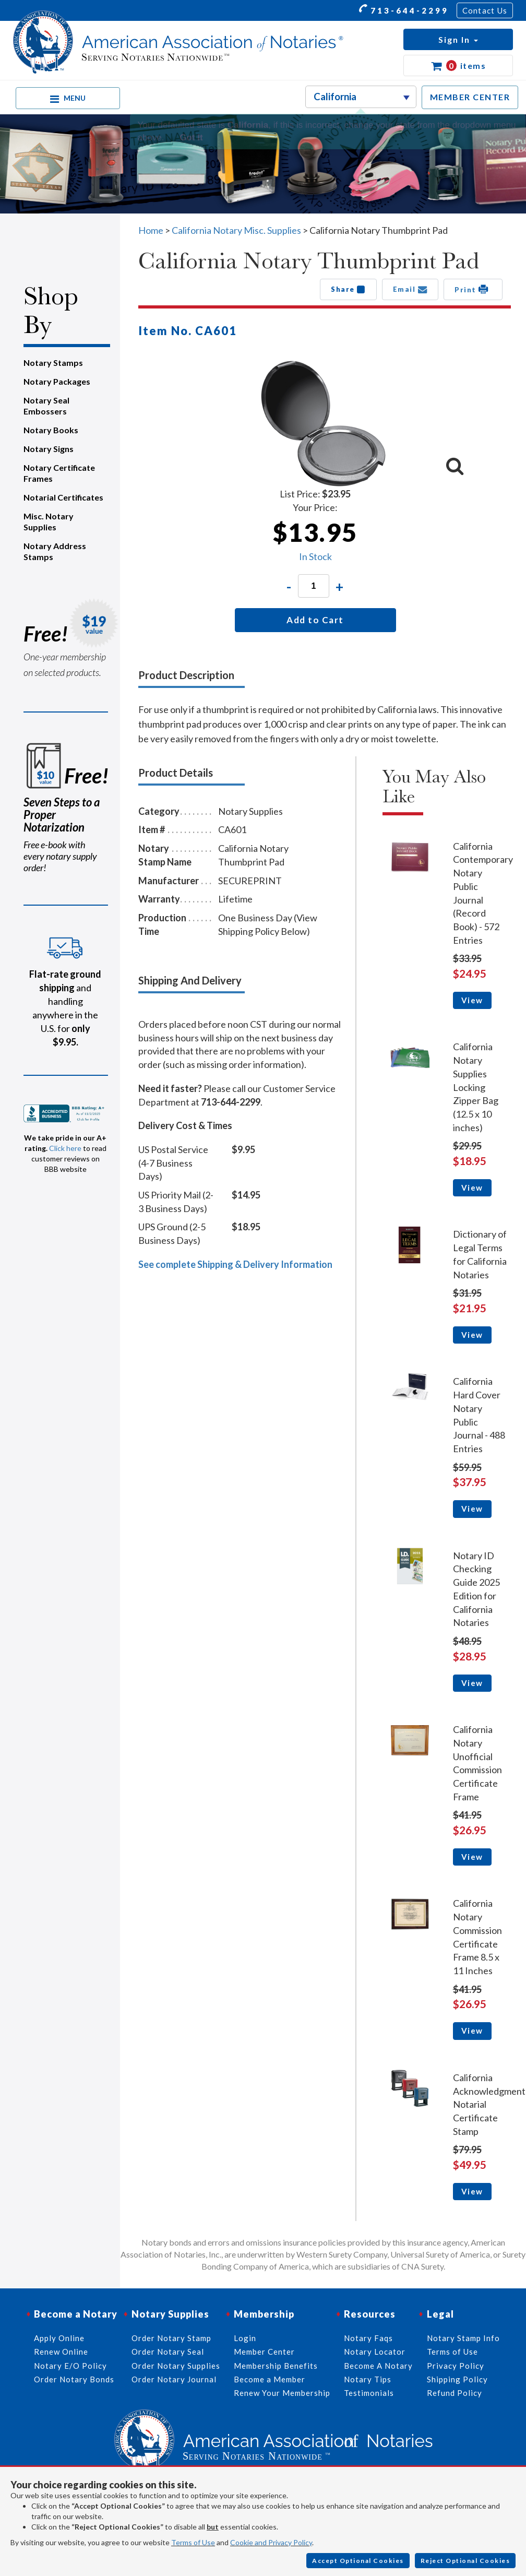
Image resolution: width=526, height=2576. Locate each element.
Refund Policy (454, 2392)
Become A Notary (378, 2365)
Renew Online (61, 2351)
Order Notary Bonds (74, 2379)
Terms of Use (193, 2542)
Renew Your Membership (282, 2392)
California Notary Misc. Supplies (236, 230)
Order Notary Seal (168, 2351)
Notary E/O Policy (70, 2365)
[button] (458, 39)
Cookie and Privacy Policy (271, 2542)
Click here (65, 1148)
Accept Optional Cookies (358, 2561)
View (472, 1000)
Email (410, 289)
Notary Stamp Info (463, 2338)
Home (150, 230)
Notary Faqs (368, 2338)
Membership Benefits (276, 2365)
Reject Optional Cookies (465, 2561)
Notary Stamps (53, 362)
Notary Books (50, 430)
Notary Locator (374, 2351)
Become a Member (269, 2379)
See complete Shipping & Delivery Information (235, 1264)
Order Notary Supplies (176, 2365)
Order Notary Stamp (171, 2338)
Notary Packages (56, 381)
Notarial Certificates (63, 497)
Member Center (264, 2351)
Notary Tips (367, 2379)
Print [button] (473, 289)
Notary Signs (48, 449)
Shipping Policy (457, 2379)
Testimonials (369, 2392)
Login (245, 2338)
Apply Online (59, 2338)
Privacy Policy (455, 2365)
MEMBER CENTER (470, 97)
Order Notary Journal (174, 2379)
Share (348, 289)
